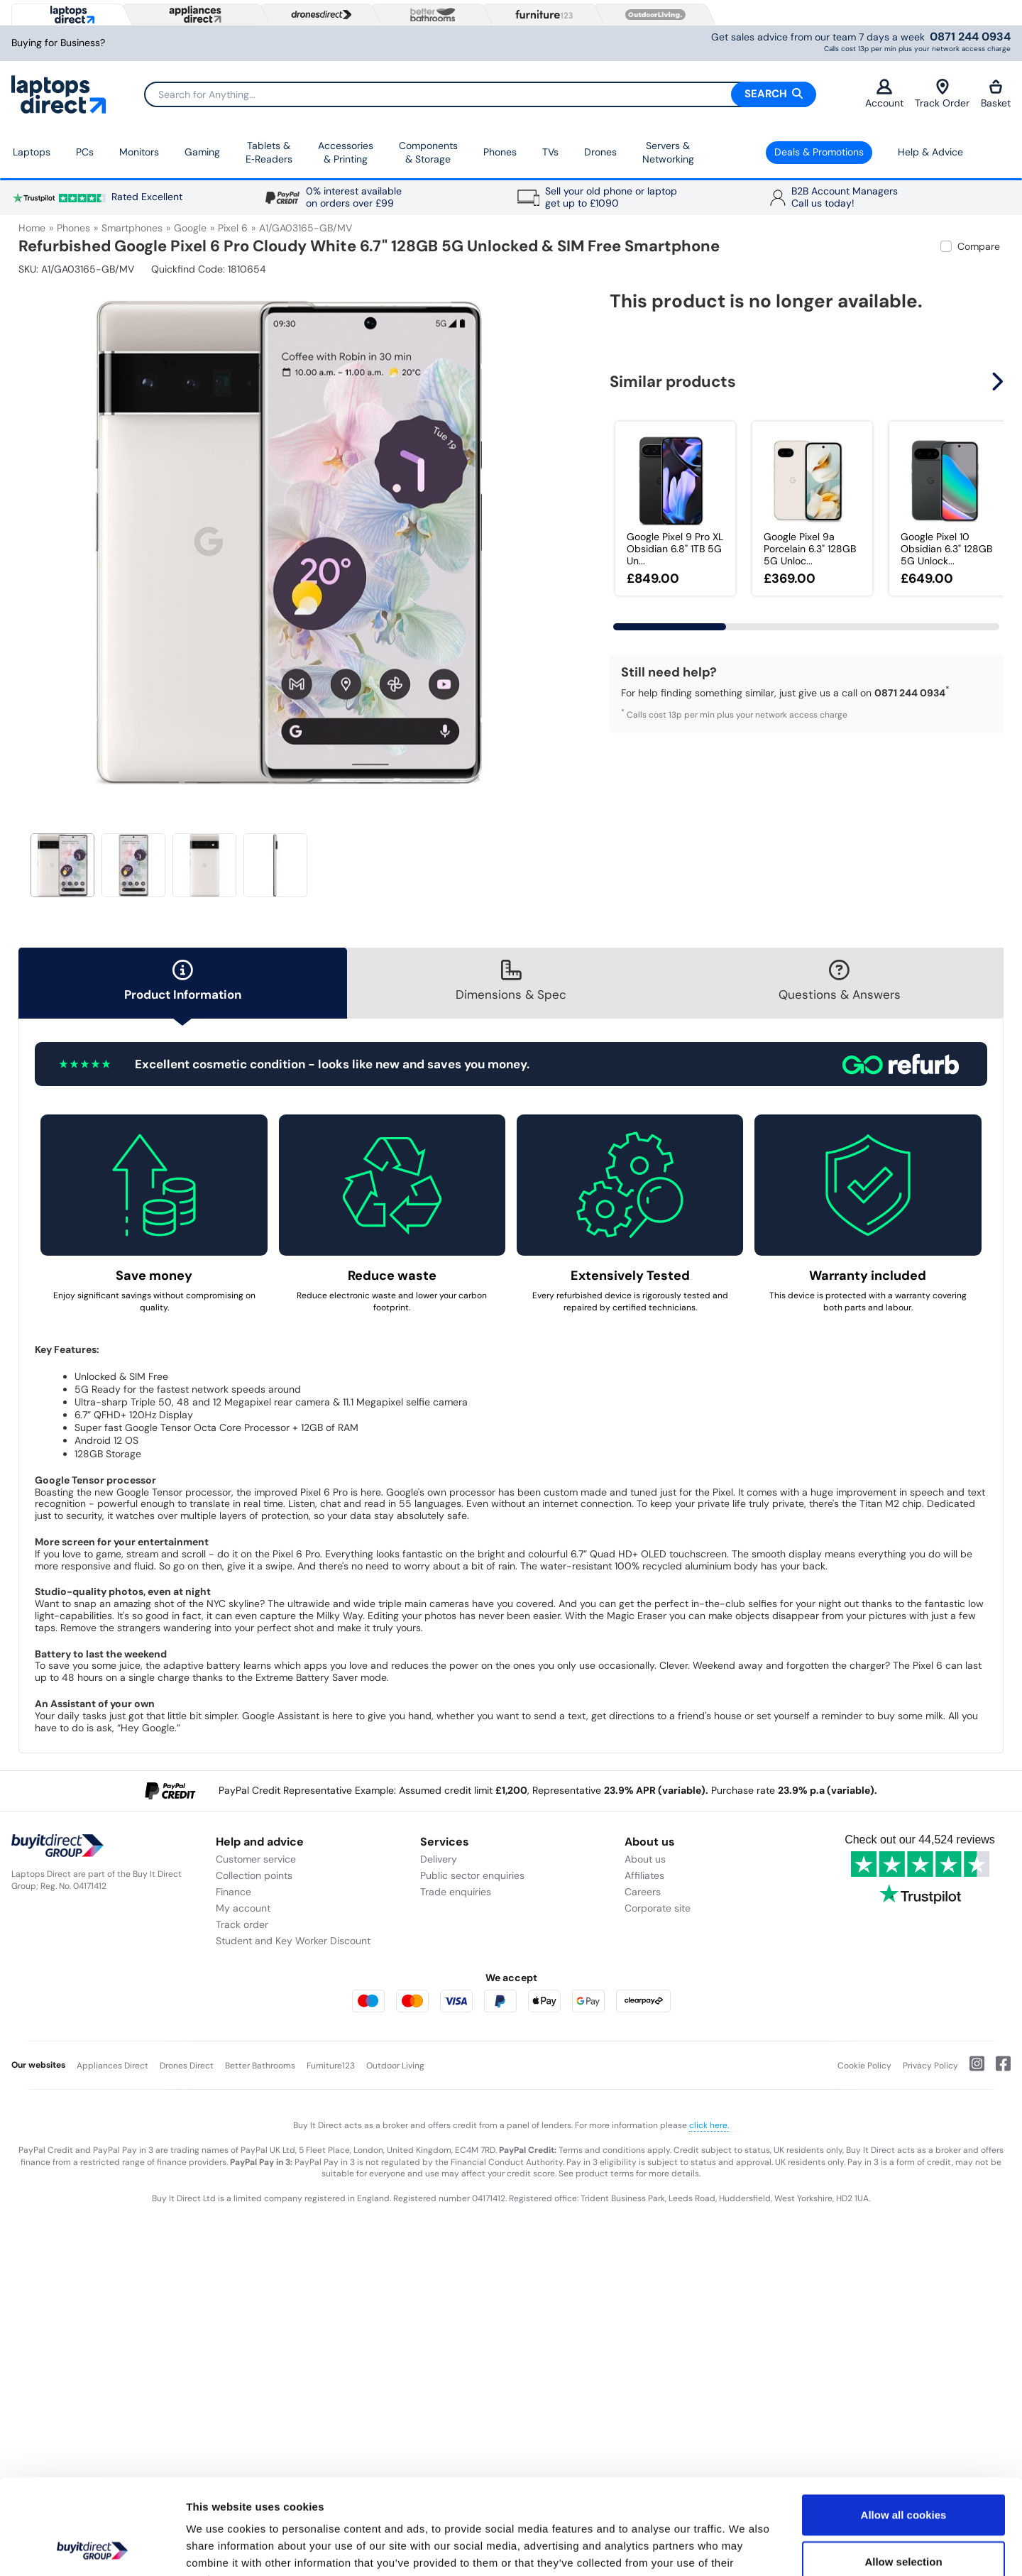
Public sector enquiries (472, 1875)
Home (31, 227)
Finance (233, 1891)
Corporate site (658, 1908)
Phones (500, 152)
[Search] (479, 94)
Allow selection (903, 2472)
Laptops (31, 152)
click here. (709, 2125)
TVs (550, 152)
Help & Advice (930, 152)
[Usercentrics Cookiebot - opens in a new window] (92, 2548)
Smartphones (132, 227)
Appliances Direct (112, 2065)
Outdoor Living (395, 2065)
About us (645, 1859)
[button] (999, 382)
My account (243, 1908)
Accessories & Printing (345, 152)
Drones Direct (187, 2065)
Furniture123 (331, 2065)
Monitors (139, 152)
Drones (600, 152)
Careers (643, 1891)
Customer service (256, 1859)
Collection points (254, 1875)
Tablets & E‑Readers (269, 152)
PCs (85, 152)
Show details (745, 2548)
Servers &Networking (668, 152)
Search (773, 94)
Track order (242, 1924)
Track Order (942, 94)
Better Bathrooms (260, 2065)
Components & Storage (428, 152)
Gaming (202, 152)
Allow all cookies (904, 2425)
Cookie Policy (864, 2065)
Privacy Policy (930, 2065)
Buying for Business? (58, 43)
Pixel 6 (233, 227)
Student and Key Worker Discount (293, 1940)
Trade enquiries (455, 1891)
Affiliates (644, 1875)
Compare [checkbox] (978, 246)
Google (190, 227)
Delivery (438, 1859)
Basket (996, 94)
